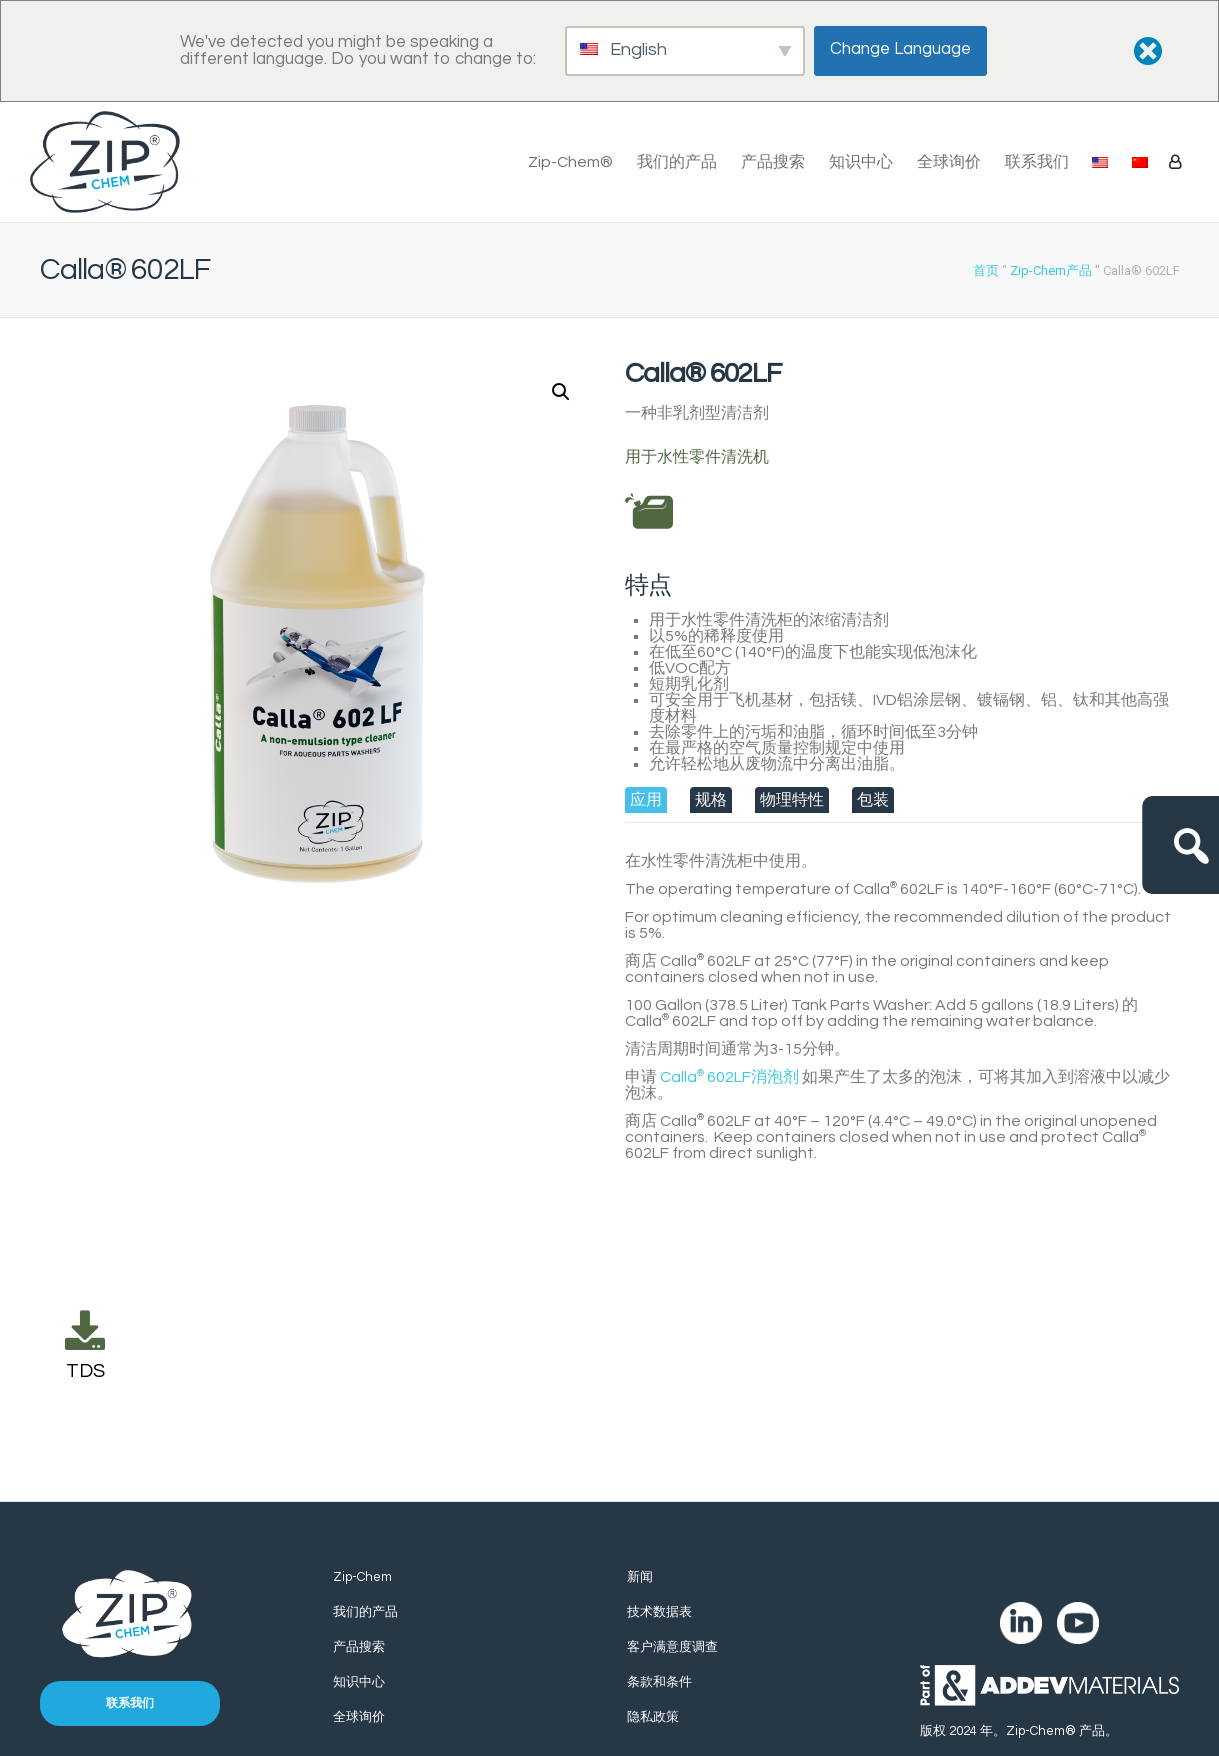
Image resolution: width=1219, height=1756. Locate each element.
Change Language (901, 49)
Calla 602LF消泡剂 (729, 1077)
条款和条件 (659, 1682)
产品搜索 (773, 162)
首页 (986, 270)
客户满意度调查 (672, 1647)
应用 (646, 800)
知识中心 (861, 162)
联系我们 (1037, 162)
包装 (873, 800)
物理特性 (792, 800)
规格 (711, 800)
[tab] (646, 800)
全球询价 (949, 162)
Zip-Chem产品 (1051, 270)
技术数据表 (659, 1612)
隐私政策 (653, 1717)
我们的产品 (677, 162)
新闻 (640, 1577)
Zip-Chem (362, 1577)
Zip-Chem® (570, 162)
